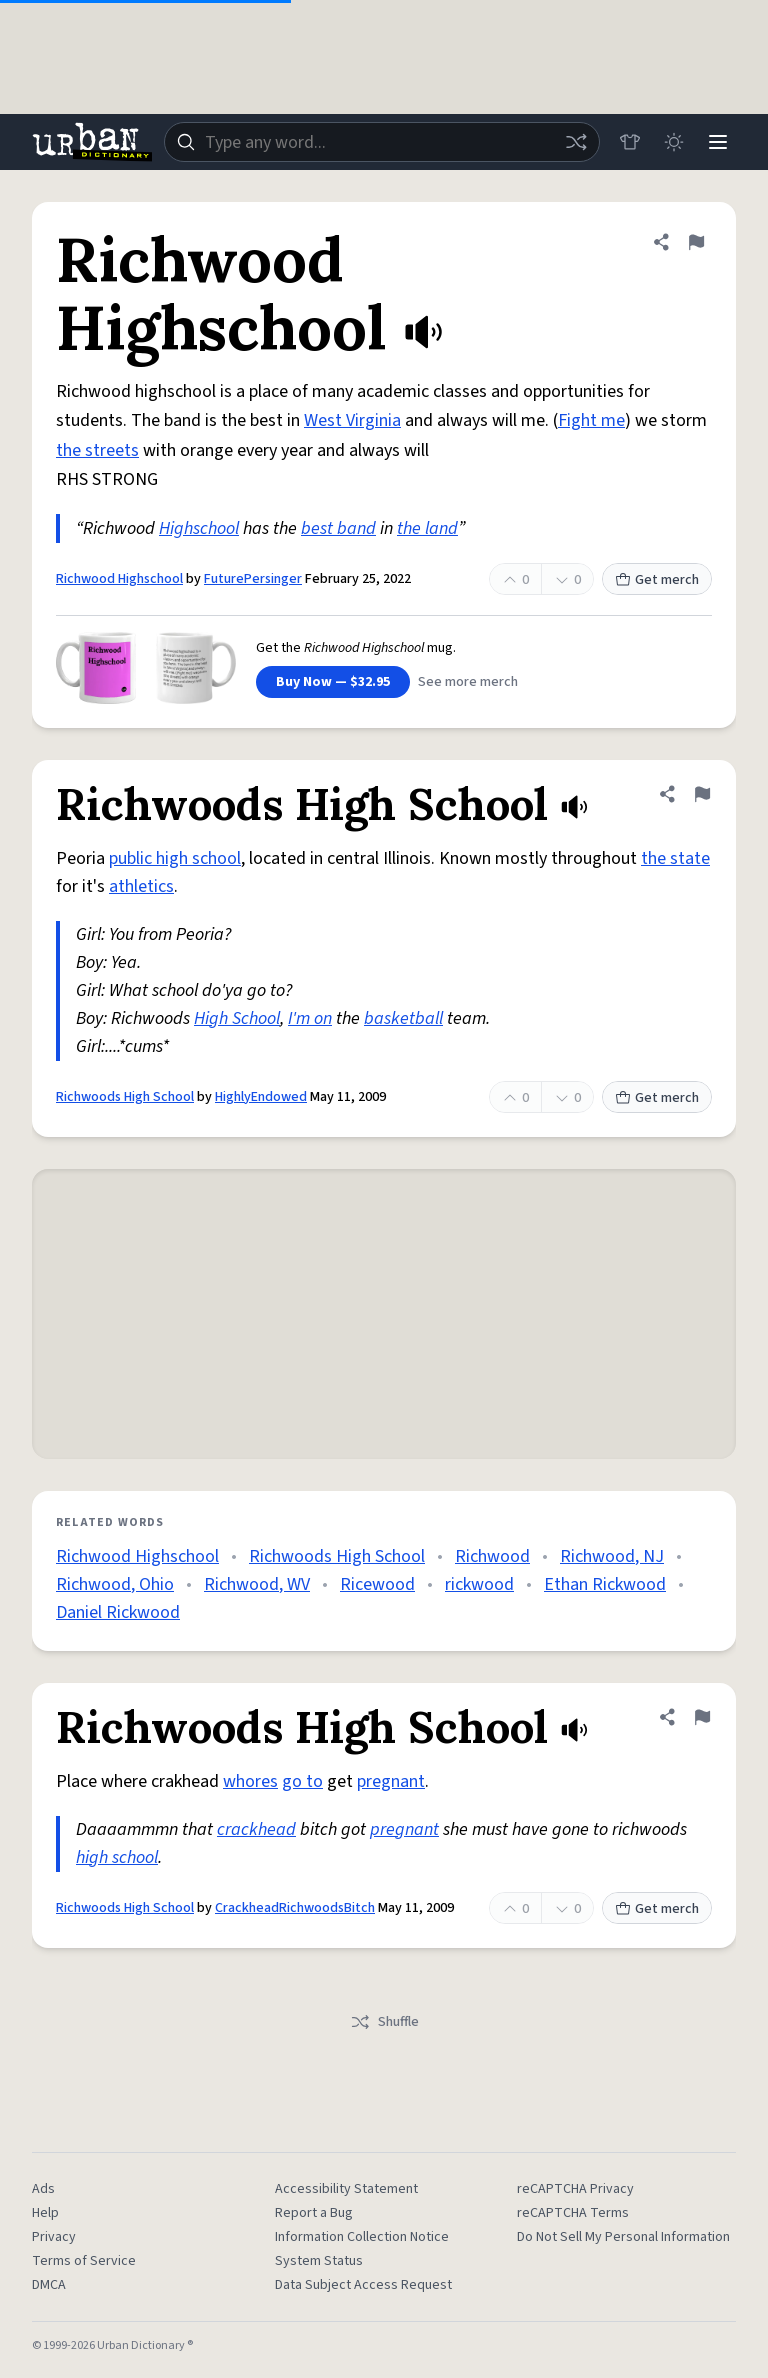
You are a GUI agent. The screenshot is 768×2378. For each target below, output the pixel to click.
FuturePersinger (253, 579)
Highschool (199, 528)
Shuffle (384, 2022)
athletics (141, 886)
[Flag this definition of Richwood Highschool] (696, 242)
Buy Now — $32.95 (333, 682)
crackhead (256, 1829)
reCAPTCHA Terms (573, 2213)
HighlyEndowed (261, 1097)
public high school (175, 858)
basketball (403, 1018)
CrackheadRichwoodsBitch (295, 1908)
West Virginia (352, 420)
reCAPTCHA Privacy (575, 2189)
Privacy (54, 2237)
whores (250, 1781)
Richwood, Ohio (115, 1584)
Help (45, 2213)
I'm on (310, 1018)
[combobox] (382, 142)
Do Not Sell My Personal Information (623, 2237)
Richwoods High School (125, 1097)
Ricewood (377, 1584)
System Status (319, 2261)
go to (302, 1781)
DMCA (49, 2285)
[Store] (630, 142)
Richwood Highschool (119, 579)
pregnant (391, 1781)
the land (427, 528)
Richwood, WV (257, 1584)
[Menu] (718, 142)
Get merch (657, 580)
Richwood (492, 1556)
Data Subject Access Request (363, 2285)
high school (117, 1857)
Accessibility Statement (346, 2189)
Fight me (591, 420)
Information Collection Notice (362, 2237)
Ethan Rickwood (605, 1584)
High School (237, 1018)
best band (338, 528)
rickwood (479, 1584)
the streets (97, 450)
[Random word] (576, 142)
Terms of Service (84, 2261)
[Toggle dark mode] (674, 142)
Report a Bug (314, 2213)
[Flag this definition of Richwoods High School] (702, 794)
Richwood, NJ (612, 1556)
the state (675, 858)
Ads (43, 2189)
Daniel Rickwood (118, 1612)
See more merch (468, 682)
